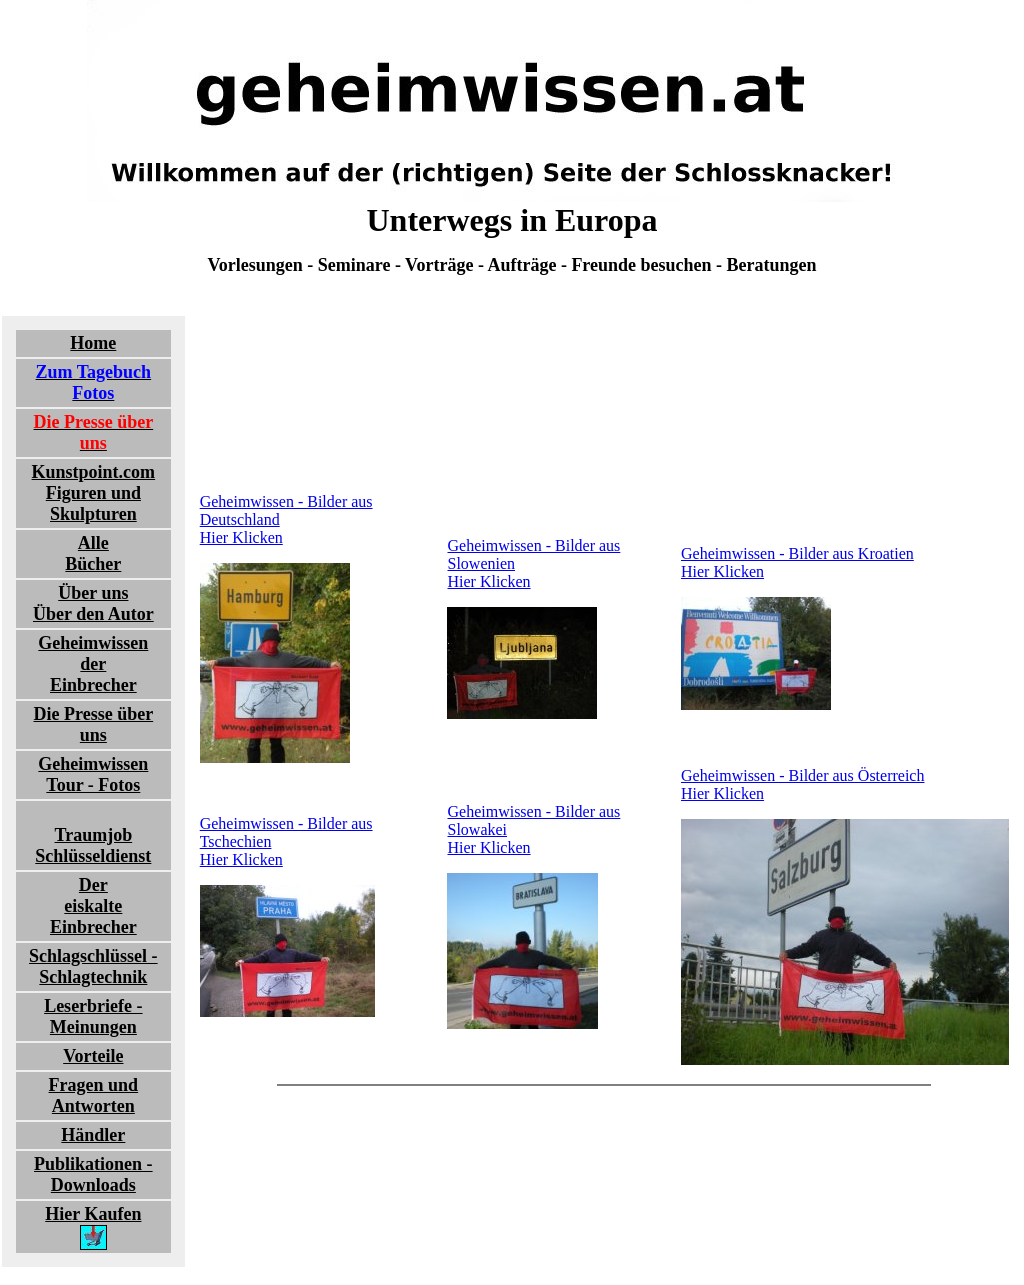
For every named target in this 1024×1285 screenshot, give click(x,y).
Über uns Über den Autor (93, 603)
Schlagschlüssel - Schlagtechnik (93, 966)
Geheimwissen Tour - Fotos (93, 774)
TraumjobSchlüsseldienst (93, 845)
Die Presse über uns (94, 724)
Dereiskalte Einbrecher (93, 906)
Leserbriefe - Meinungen (93, 1016)
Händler (93, 1135)
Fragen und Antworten (94, 1095)
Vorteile (93, 1056)
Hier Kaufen (93, 1227)
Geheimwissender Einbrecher (93, 664)
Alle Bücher (93, 553)
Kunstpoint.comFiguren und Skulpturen (94, 493)
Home (93, 343)
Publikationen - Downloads (93, 1174)
